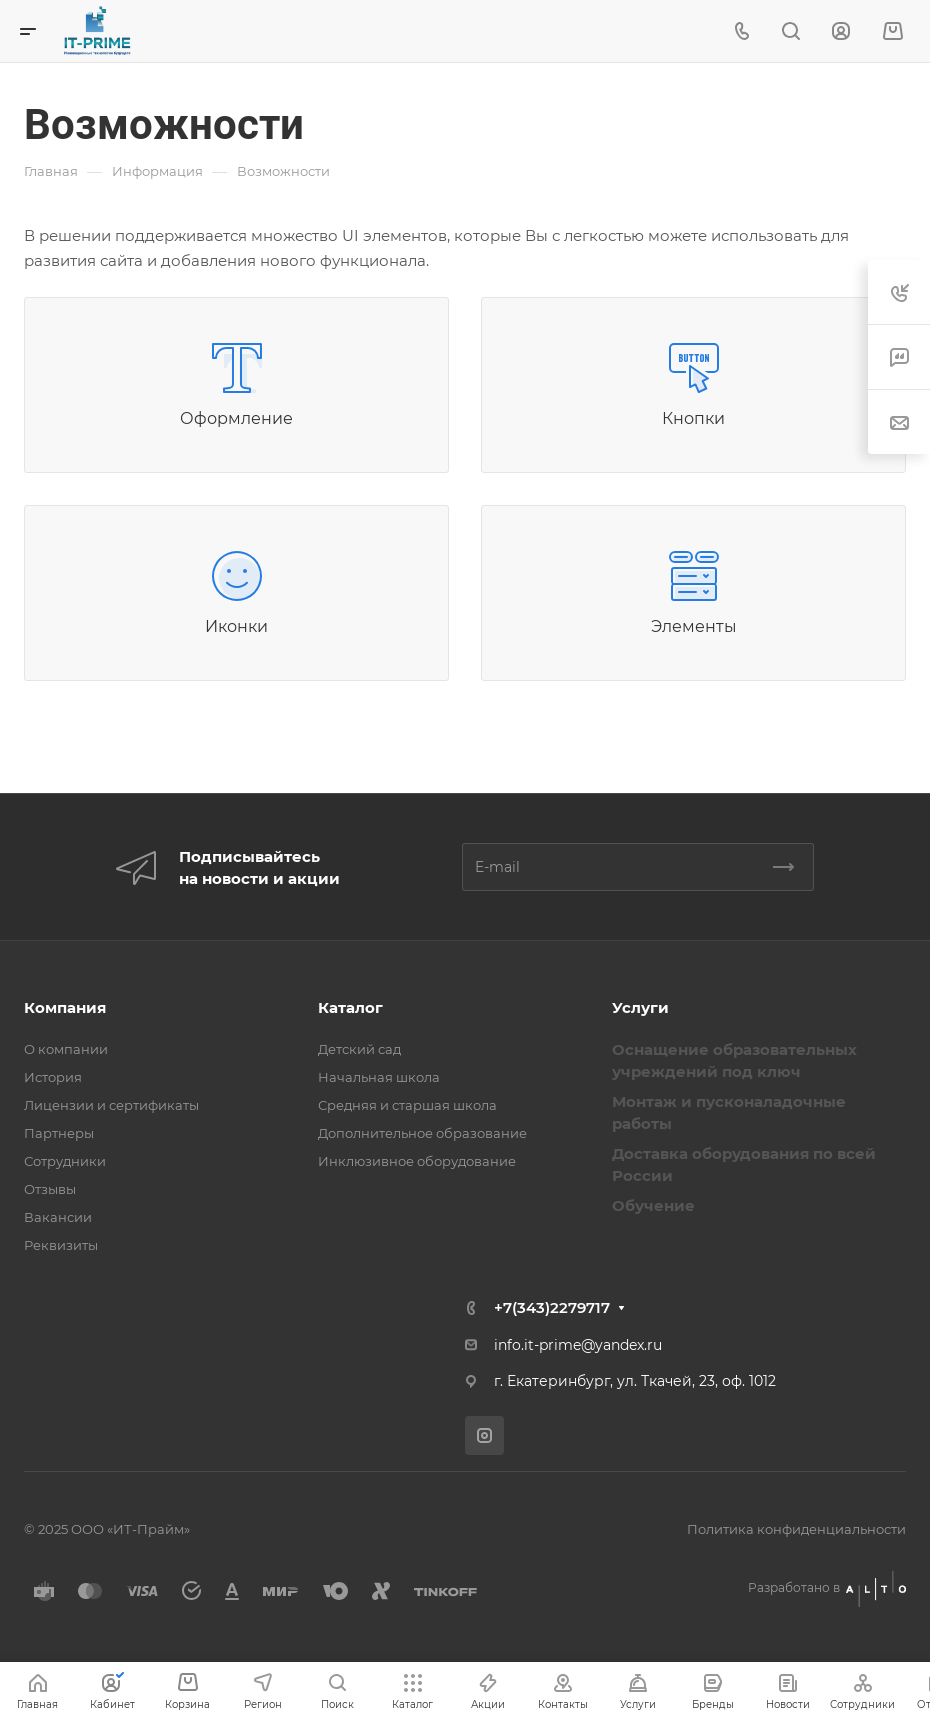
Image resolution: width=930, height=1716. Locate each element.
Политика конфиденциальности (796, 1529)
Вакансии (58, 1217)
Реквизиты (61, 1245)
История (53, 1077)
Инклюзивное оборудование (417, 1161)
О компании (66, 1049)
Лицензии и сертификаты (111, 1105)
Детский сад (359, 1049)
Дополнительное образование (422, 1133)
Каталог (350, 1007)
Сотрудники (65, 1161)
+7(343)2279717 (552, 1307)
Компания (65, 1007)
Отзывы (50, 1189)
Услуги (640, 1007)
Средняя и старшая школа (407, 1105)
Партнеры (59, 1133)
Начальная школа (379, 1077)
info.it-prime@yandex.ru (578, 1345)
